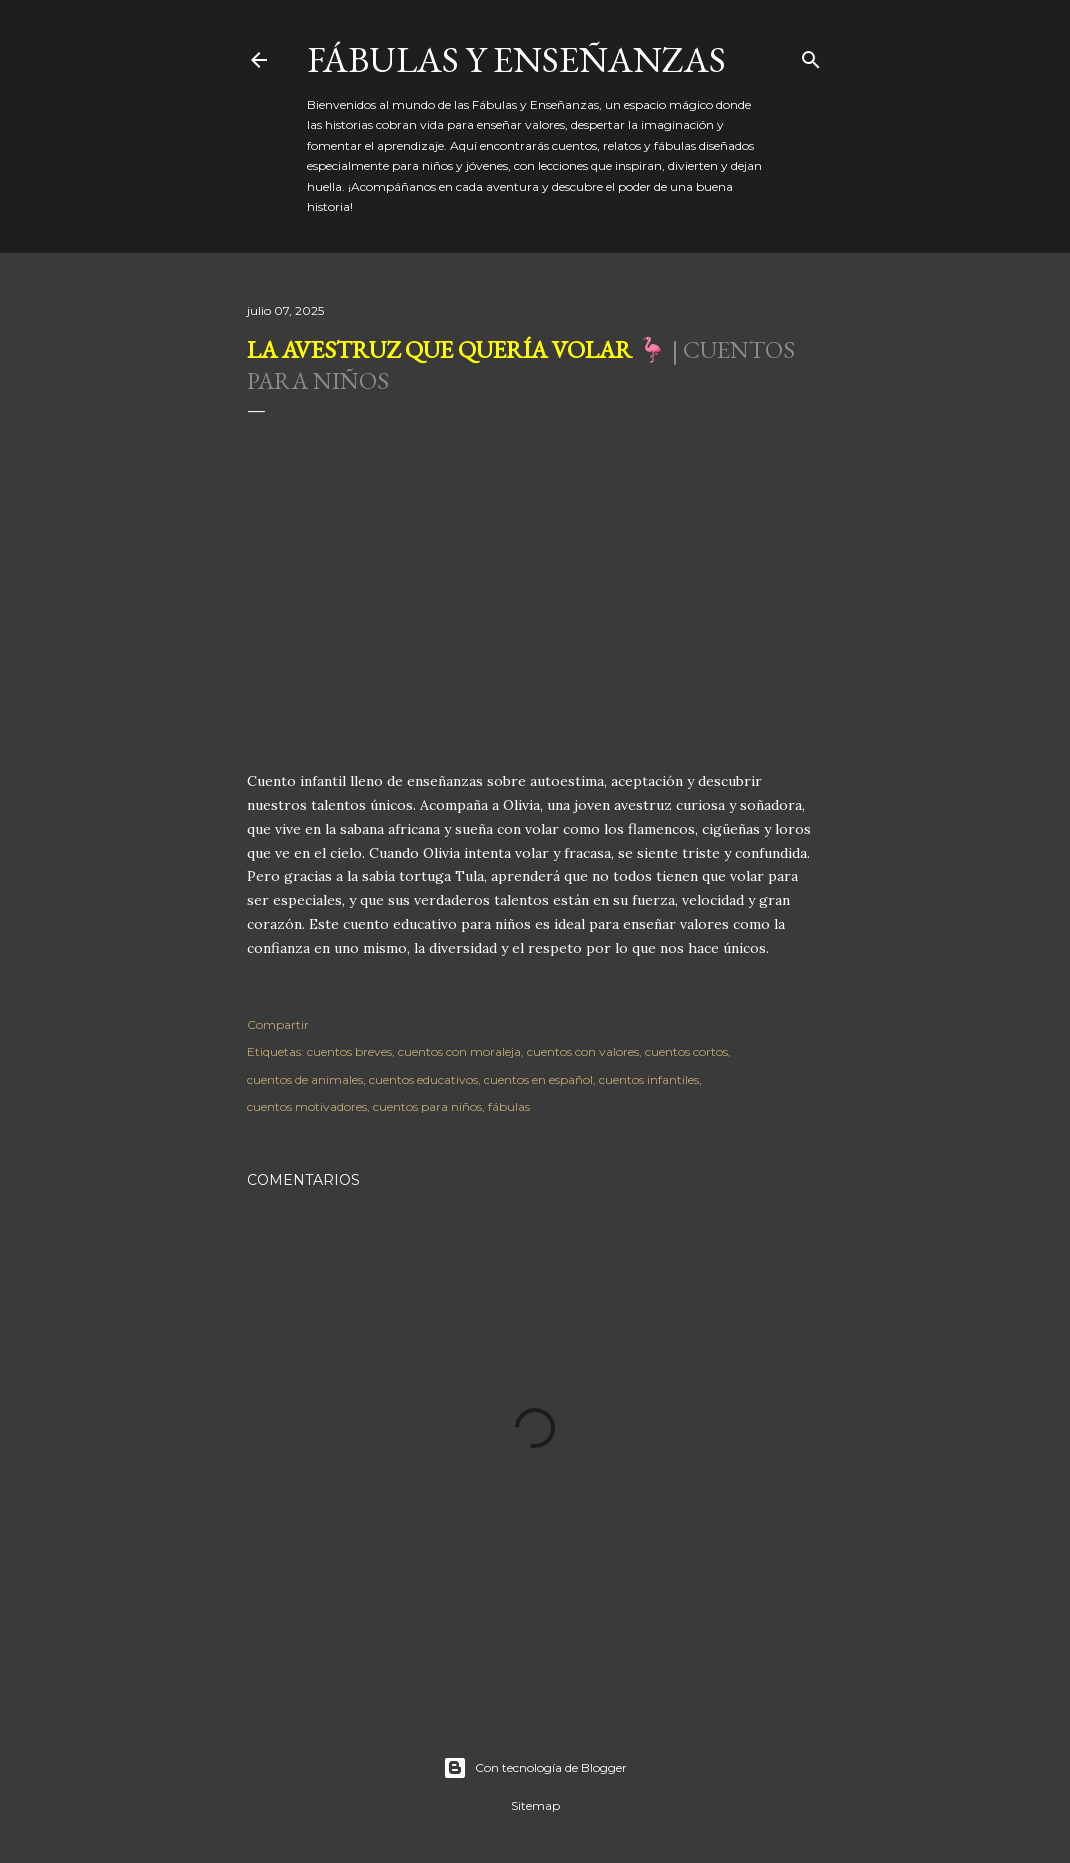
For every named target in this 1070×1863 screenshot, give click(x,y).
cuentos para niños (427, 1106)
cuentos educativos (423, 1079)
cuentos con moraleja (459, 1051)
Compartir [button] (278, 1024)
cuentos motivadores (307, 1106)
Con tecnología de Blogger (535, 1768)
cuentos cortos (686, 1051)
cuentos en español (538, 1079)
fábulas (509, 1106)
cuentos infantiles (649, 1079)
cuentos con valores (583, 1051)
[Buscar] (811, 55)
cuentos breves (349, 1051)
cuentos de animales (305, 1079)
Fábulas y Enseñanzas (516, 59)
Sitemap (535, 1805)
